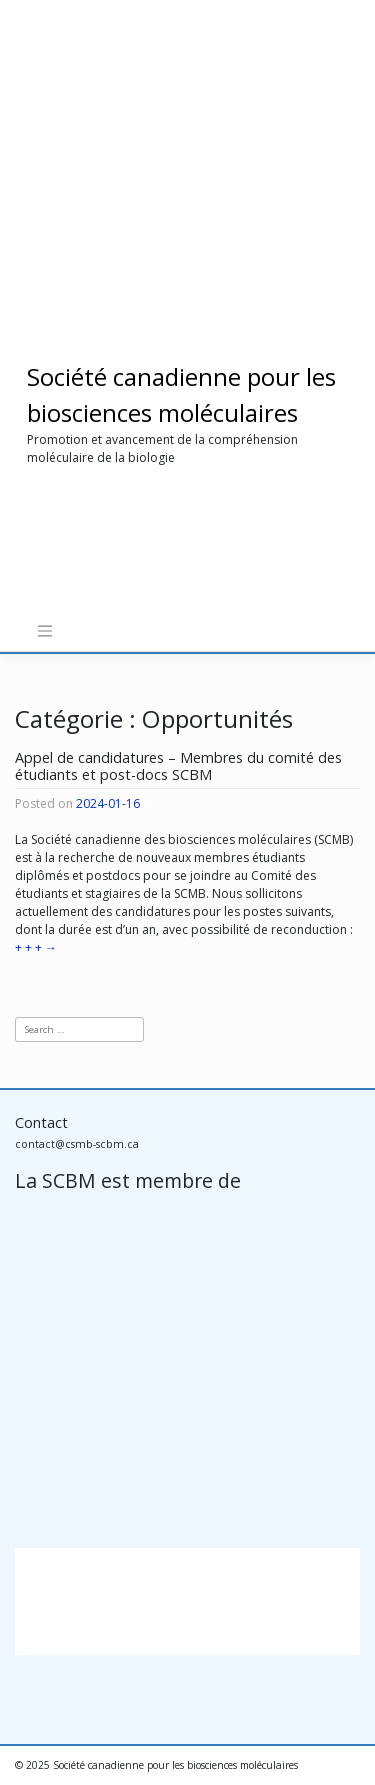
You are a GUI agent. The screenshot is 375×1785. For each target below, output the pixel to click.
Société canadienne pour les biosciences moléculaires (175, 1765)
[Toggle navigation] (45, 631)
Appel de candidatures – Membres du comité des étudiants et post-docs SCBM (178, 766)
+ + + (36, 947)
